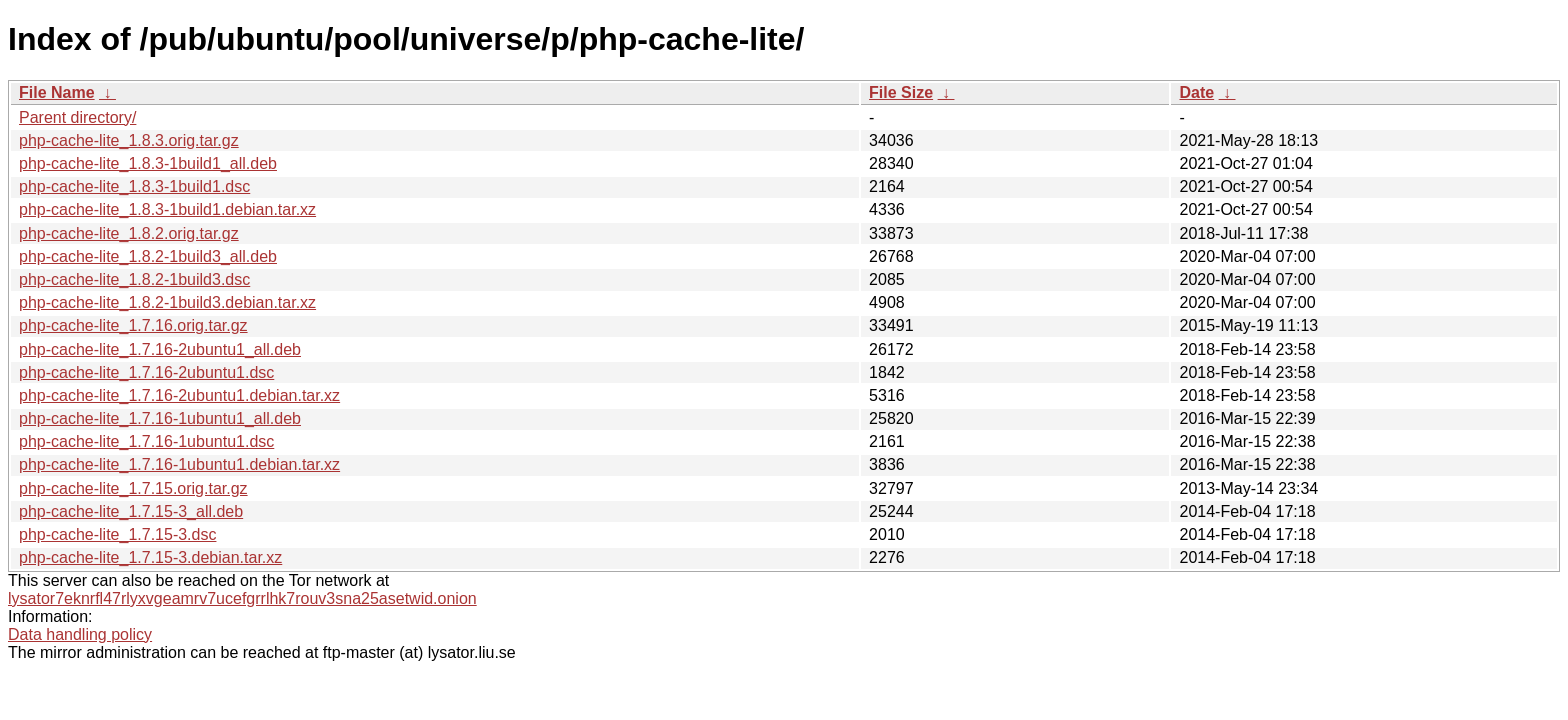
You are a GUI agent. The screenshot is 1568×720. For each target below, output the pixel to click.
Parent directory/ (77, 117)
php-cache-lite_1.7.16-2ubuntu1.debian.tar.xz (179, 395)
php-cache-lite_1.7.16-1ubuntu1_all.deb (160, 418)
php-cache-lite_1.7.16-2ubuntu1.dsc (146, 372)
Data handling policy (80, 634)
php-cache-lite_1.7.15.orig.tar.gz (133, 488)
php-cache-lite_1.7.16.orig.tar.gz (133, 325)
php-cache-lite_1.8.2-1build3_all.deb (148, 256)
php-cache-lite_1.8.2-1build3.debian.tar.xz (167, 302)
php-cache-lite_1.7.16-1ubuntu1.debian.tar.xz (179, 464)
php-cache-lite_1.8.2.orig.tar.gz (129, 233)
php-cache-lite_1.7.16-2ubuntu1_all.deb (160, 349)
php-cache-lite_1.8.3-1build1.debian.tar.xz (167, 209)
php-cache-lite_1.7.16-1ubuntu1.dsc (146, 441)
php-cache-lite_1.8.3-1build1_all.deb (148, 163)
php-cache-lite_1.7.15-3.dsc (117, 534)
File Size (901, 92)
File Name (57, 92)
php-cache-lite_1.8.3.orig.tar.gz (129, 140)
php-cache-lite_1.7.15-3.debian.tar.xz (150, 557)
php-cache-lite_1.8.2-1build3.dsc (134, 279)
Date (1196, 92)
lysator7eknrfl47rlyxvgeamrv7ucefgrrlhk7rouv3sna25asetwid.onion (242, 598)
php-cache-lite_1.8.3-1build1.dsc (134, 186)
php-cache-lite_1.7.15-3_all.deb (131, 511)
